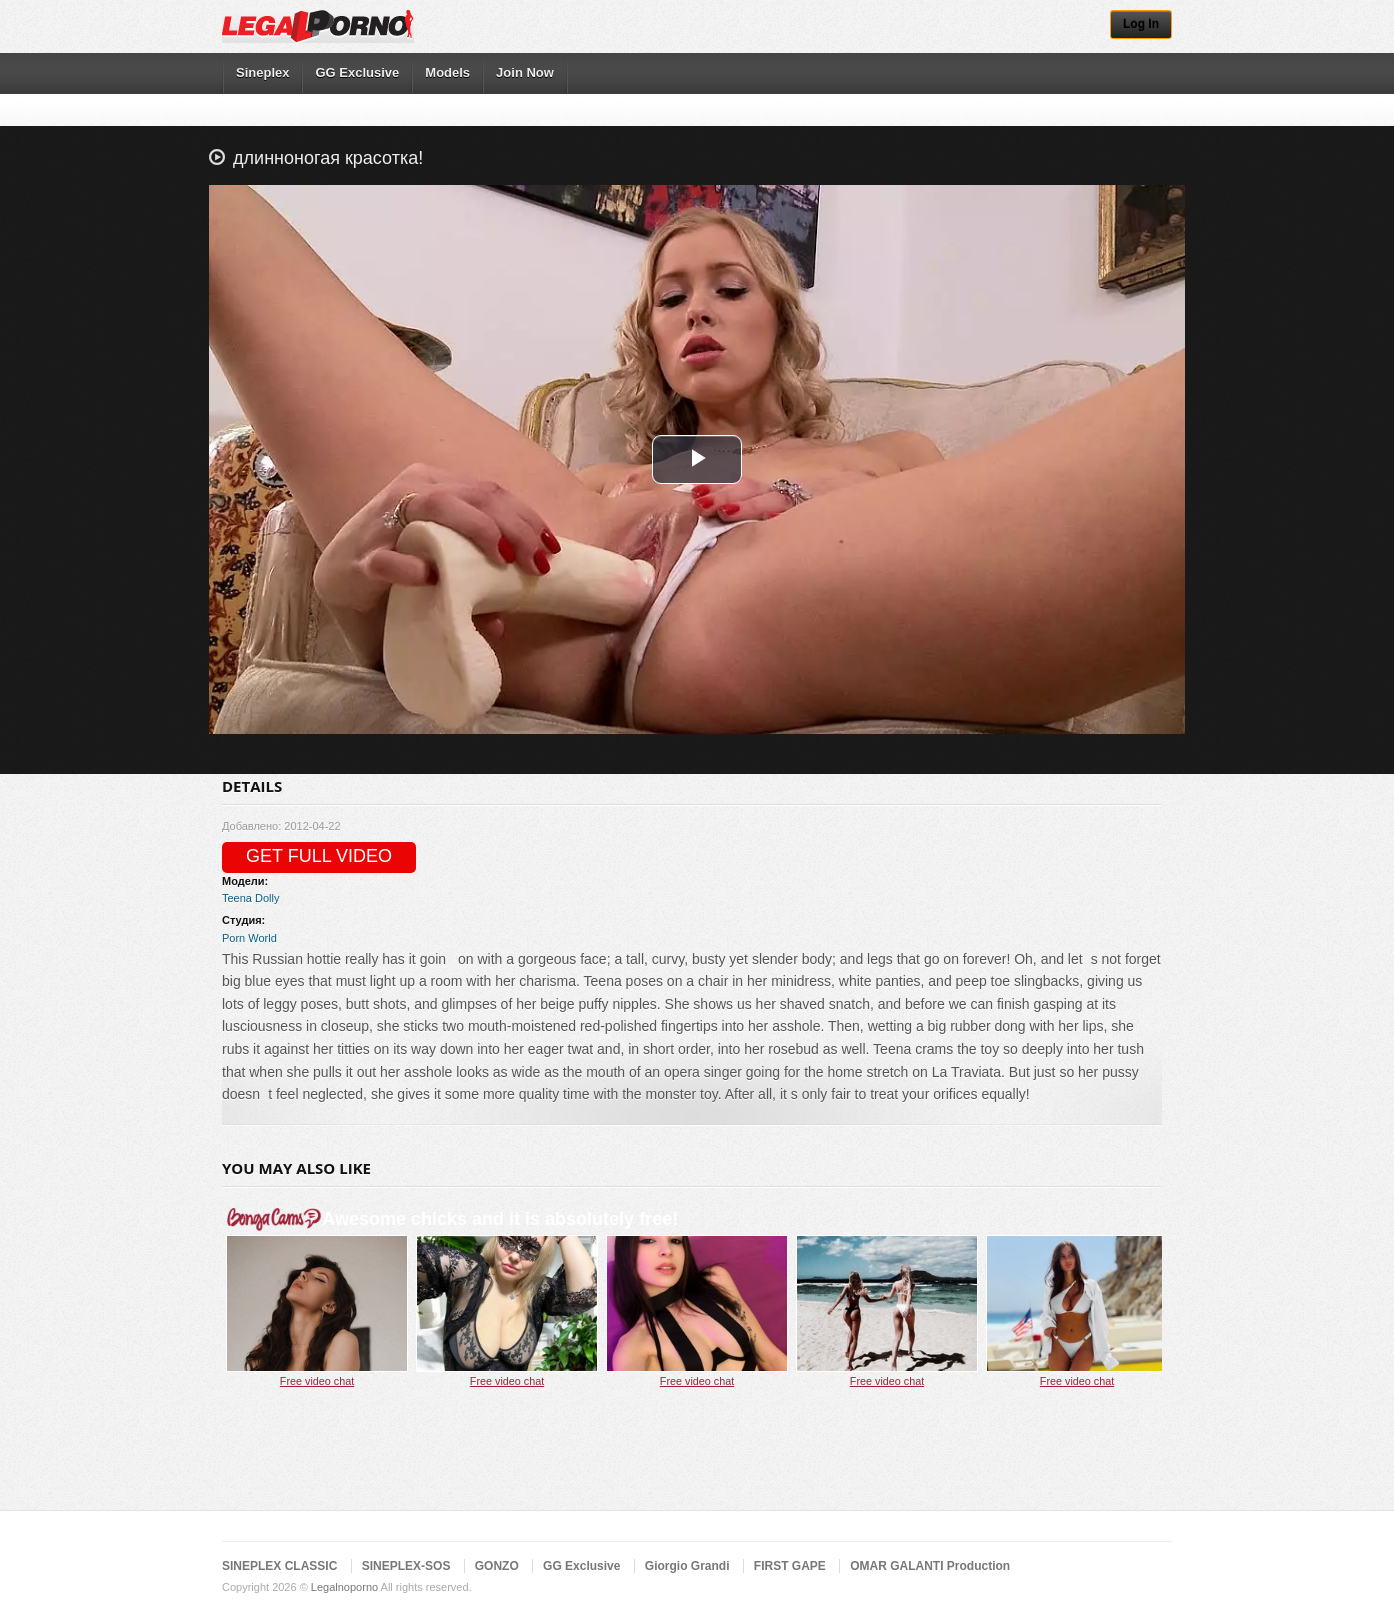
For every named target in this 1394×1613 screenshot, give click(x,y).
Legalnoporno (344, 1587)
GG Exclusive (357, 72)
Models (447, 72)
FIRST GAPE (790, 1566)
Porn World (249, 938)
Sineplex (262, 72)
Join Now (525, 72)
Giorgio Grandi (687, 1566)
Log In (1141, 24)
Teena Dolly (250, 898)
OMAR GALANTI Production (930, 1566)
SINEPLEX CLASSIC (279, 1566)
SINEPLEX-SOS (406, 1566)
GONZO (497, 1566)
